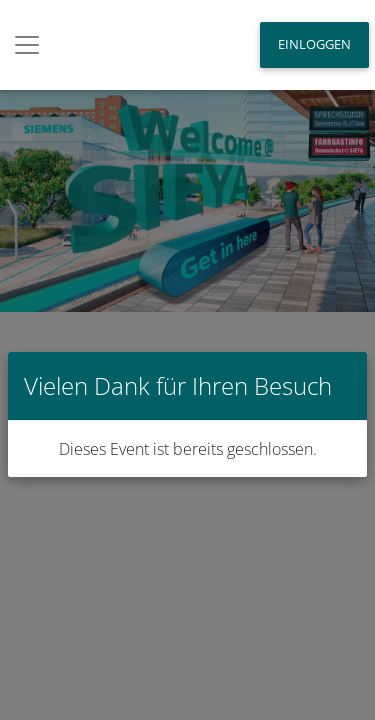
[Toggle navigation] (27, 45)
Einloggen (314, 44)
